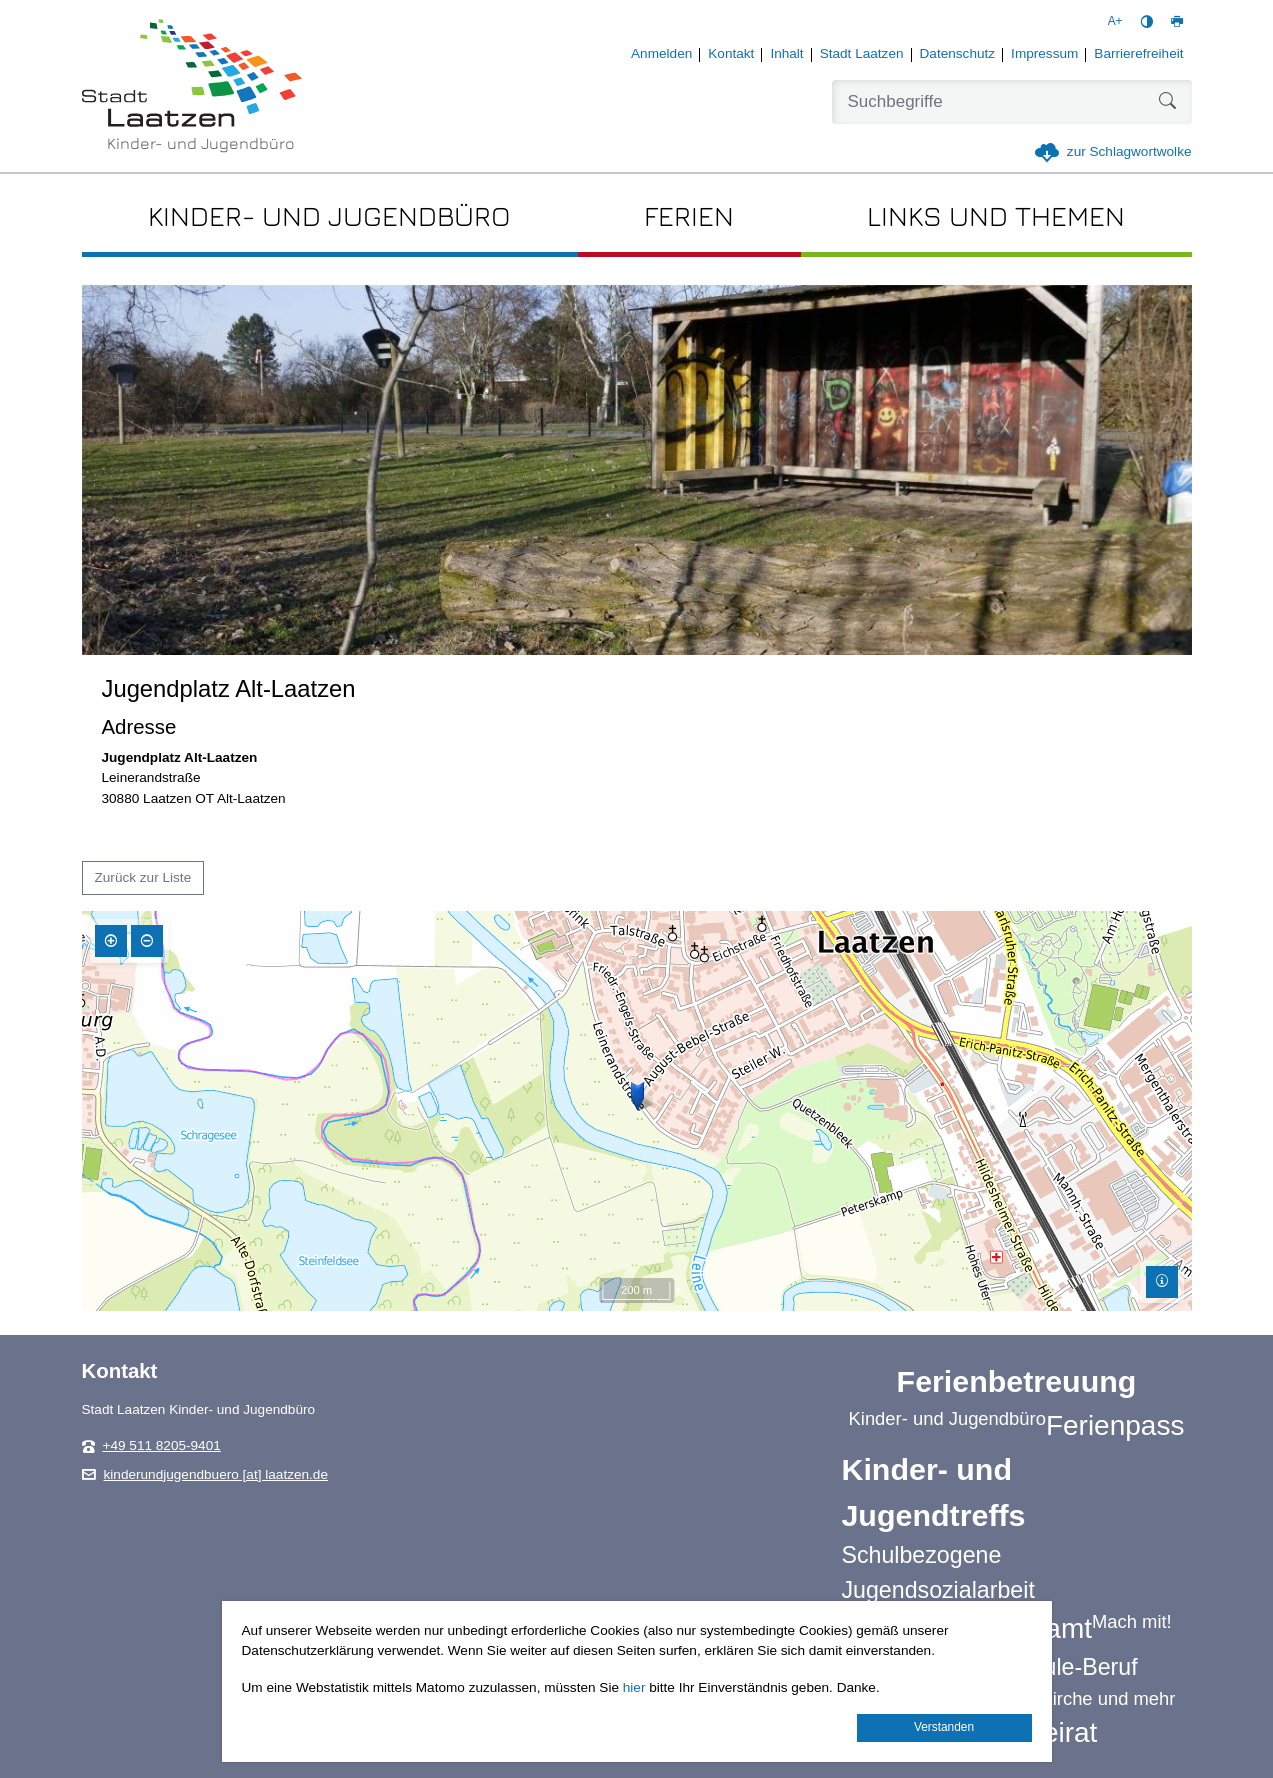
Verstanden (944, 1727)
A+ (1115, 21)
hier (634, 1687)
